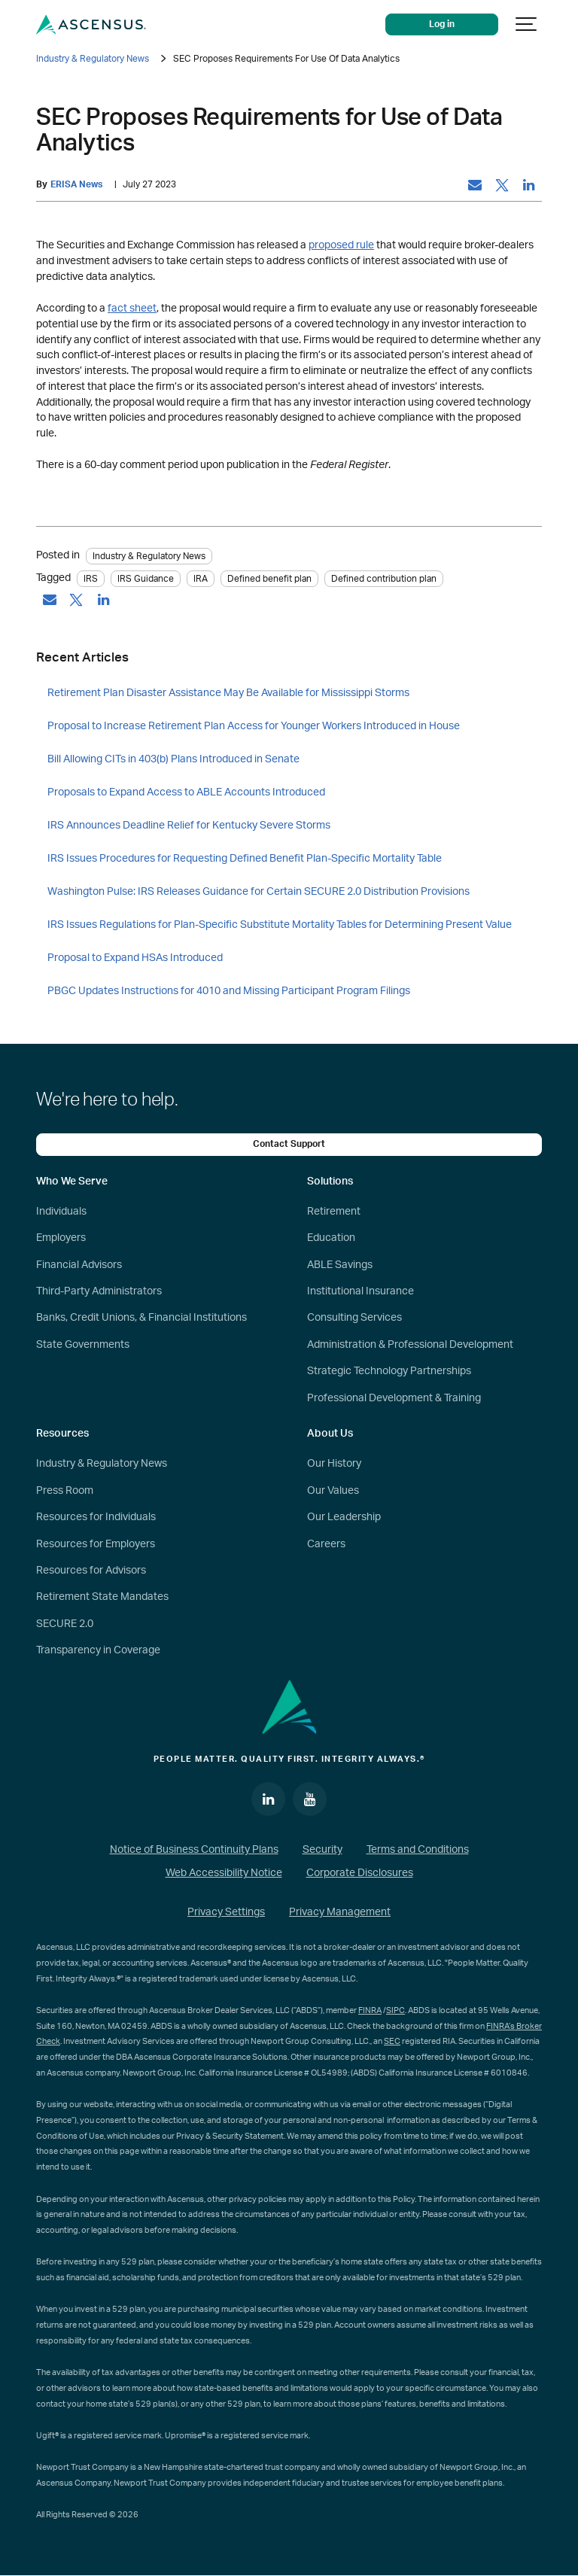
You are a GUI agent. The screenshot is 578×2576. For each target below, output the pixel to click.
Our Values (333, 1491)
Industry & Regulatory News (92, 58)
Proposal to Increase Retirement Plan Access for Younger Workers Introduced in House (253, 726)
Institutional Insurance (360, 1291)
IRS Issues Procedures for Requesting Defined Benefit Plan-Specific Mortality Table (244, 858)
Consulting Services (354, 1317)
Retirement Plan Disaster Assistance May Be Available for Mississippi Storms (228, 693)
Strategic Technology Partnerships (389, 1371)
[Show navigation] (527, 24)
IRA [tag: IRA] (200, 578)
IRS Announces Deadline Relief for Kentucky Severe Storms (188, 825)
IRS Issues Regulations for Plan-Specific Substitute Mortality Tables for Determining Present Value (279, 925)
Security (322, 1850)
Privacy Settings (226, 1912)
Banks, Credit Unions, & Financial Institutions (141, 1317)
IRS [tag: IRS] (91, 578)
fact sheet (132, 308)
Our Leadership (344, 1517)
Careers (326, 1544)
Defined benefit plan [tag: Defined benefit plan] (269, 578)
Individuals (61, 1211)
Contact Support (289, 1144)
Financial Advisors (79, 1265)
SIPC (395, 2010)
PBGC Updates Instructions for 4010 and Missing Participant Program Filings (228, 991)
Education (331, 1238)
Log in (443, 24)
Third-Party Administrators (99, 1291)
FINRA (370, 2010)
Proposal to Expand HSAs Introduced (135, 958)
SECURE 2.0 (64, 1624)
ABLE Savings (340, 1265)
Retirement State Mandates (102, 1597)
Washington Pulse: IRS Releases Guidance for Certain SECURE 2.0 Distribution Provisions (258, 892)
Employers (61, 1238)
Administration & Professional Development (410, 1345)
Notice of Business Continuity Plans (194, 1850)
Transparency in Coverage (98, 1650)
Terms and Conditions (418, 1850)
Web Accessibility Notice (224, 1873)
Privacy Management (340, 1912)
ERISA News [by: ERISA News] (76, 185)
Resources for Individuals (96, 1517)
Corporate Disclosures (359, 1873)
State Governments (82, 1345)
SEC (392, 2041)
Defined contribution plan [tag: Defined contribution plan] (384, 578)
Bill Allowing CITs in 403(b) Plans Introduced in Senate (173, 759)
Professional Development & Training (394, 1398)
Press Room (64, 1491)
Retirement (333, 1211)
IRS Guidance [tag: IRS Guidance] (145, 578)
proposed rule (341, 245)
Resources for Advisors (91, 1570)
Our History (334, 1463)
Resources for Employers (95, 1544)
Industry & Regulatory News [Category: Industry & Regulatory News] (149, 556)
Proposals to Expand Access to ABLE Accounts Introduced (186, 792)
